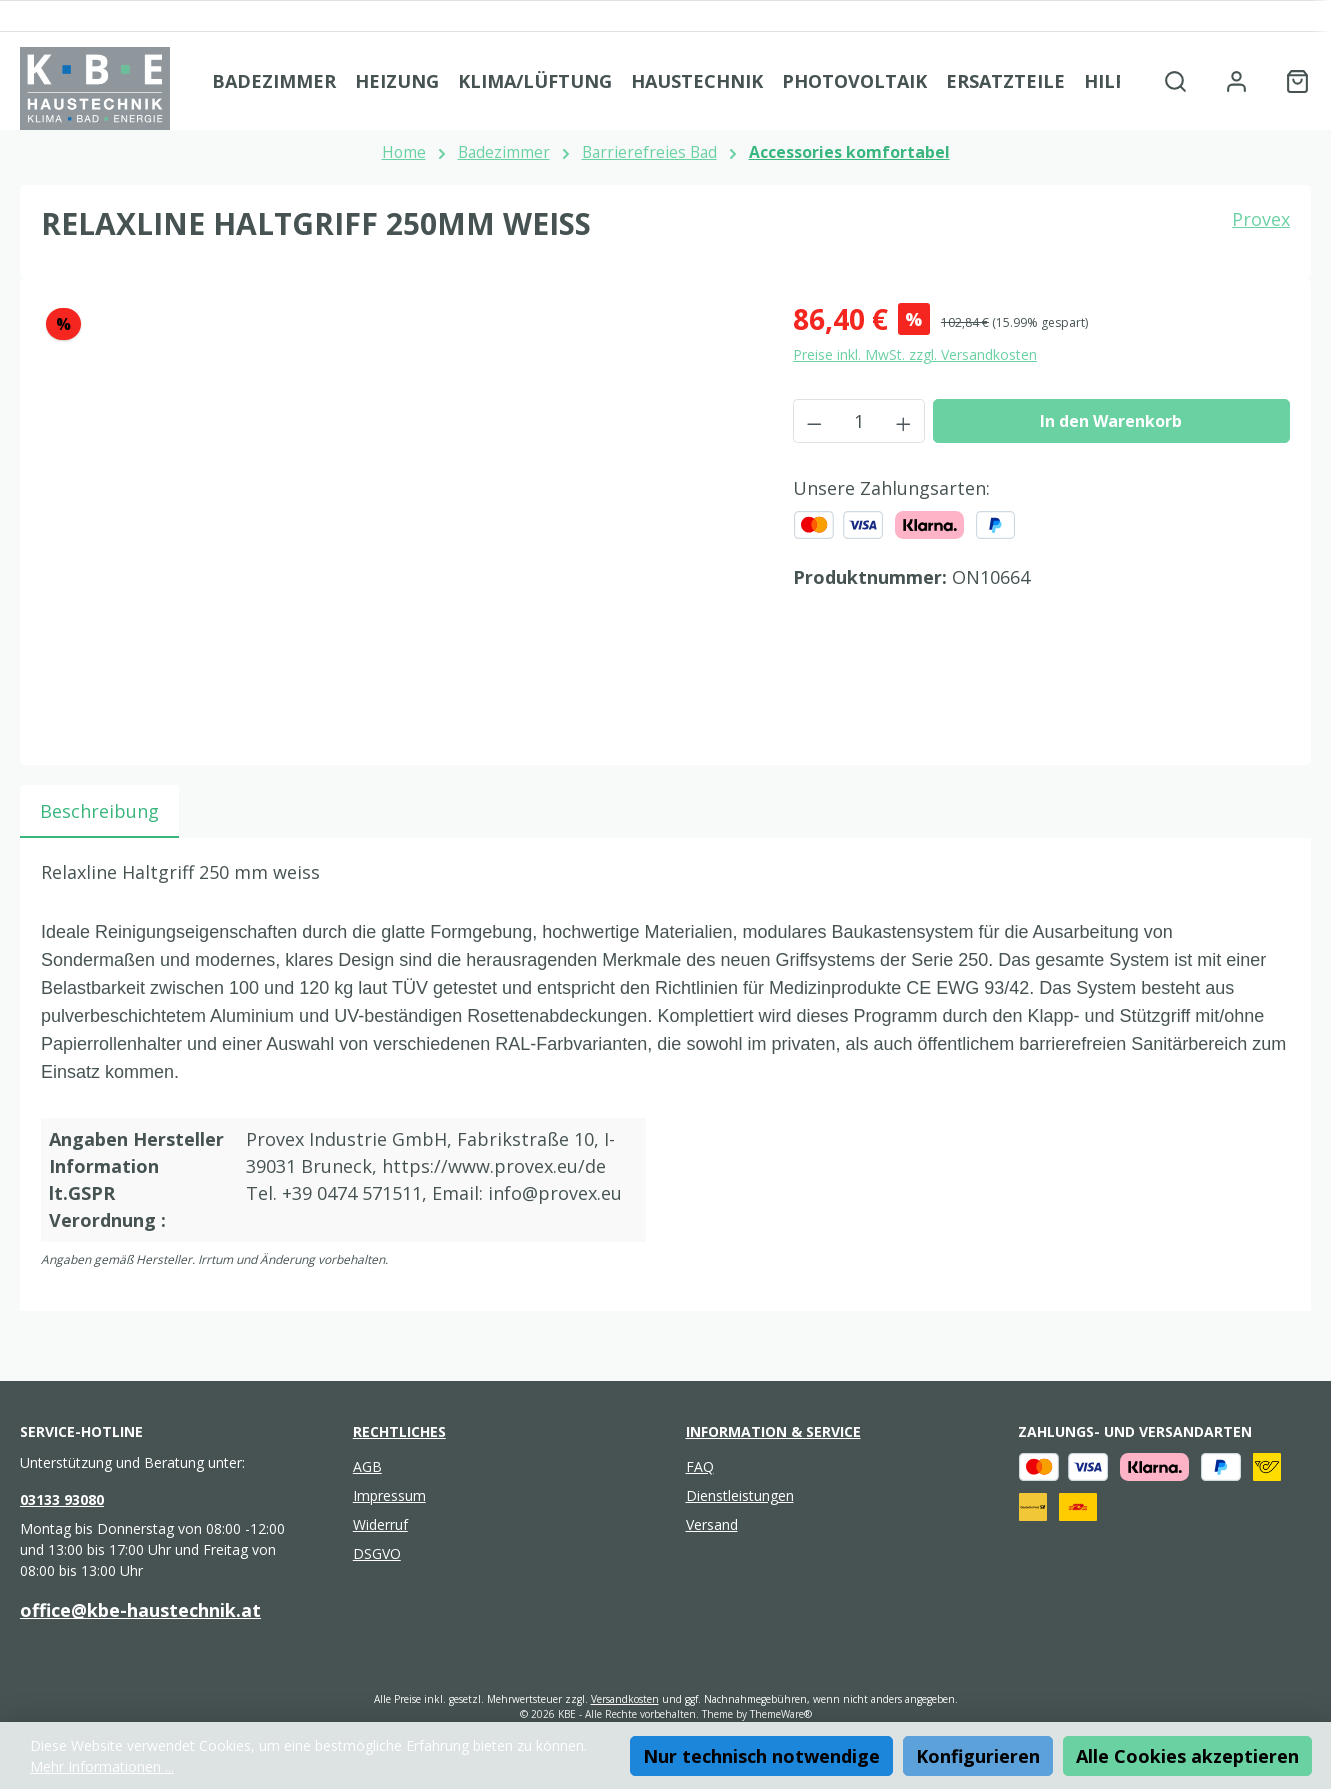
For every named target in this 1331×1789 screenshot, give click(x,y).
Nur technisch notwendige (761, 1756)
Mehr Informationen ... (102, 1766)
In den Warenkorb (1111, 421)
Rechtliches (399, 1431)
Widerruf (380, 1524)
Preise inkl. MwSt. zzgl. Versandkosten (915, 354)
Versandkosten (625, 1699)
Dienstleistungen (740, 1495)
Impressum (389, 1495)
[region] (397, 513)
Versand (712, 1524)
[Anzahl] (858, 421)
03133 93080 (62, 1499)
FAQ (700, 1466)
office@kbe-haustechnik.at (140, 1610)
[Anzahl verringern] (814, 421)
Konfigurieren (978, 1756)
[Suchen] (1175, 80)
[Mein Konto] (1236, 80)
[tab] (99, 811)
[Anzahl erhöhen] (904, 421)
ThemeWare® (781, 1714)
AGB (367, 1466)
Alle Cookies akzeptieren (1187, 1756)
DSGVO (377, 1553)
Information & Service (773, 1431)
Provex (1261, 219)
